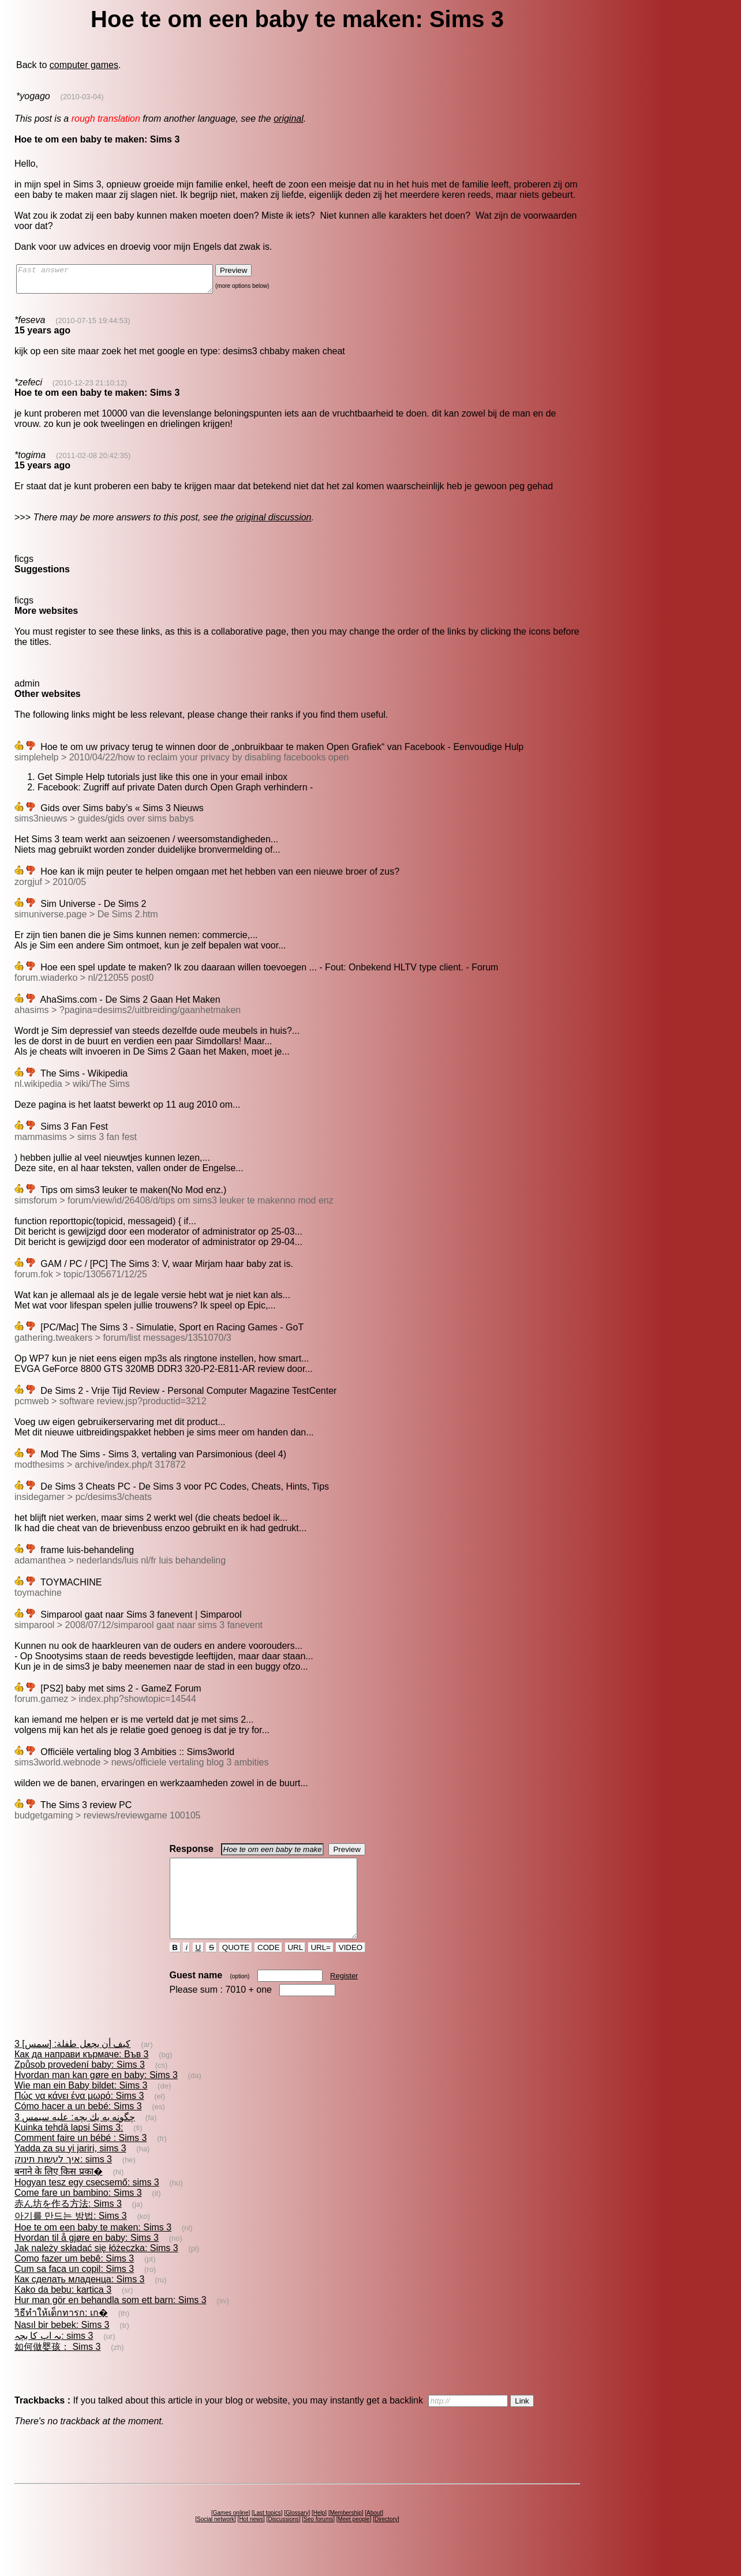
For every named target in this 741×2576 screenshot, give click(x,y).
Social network (215, 2540)
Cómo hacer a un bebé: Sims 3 (78, 2127)
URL (295, 1968)
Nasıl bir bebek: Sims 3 (62, 2345)
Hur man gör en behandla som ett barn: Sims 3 (110, 2321)
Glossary (297, 2533)
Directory (386, 2540)
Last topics (267, 2533)
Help (319, 2533)
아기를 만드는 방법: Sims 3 (70, 2236)
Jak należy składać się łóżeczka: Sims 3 (96, 2269)
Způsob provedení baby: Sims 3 (79, 2085)
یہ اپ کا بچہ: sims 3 (53, 2356)
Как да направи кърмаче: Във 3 (81, 2075)
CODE (268, 1968)
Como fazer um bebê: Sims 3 (74, 2279)
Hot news (251, 2540)
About (373, 2533)
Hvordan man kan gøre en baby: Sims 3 (96, 2096)
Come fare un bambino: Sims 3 (78, 2213)
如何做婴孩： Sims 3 (57, 2367)
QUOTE (236, 1968)
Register (344, 1996)
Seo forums (318, 2540)
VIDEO (350, 1968)
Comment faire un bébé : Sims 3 (80, 2158)
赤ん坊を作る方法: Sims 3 (68, 2224)
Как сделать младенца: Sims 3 (79, 2300)
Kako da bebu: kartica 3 (62, 2310)
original (289, 118)
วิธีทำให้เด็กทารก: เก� (61, 2333)
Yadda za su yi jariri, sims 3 (70, 2169)
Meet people (354, 2540)
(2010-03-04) (82, 96)
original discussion (274, 522)
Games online (231, 2533)
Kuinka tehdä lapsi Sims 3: (69, 2148)
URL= (321, 1968)
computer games (84, 65)
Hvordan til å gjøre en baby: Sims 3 (86, 2258)
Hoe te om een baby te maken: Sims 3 (92, 2248)
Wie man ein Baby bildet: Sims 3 (80, 2106)
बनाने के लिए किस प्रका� (58, 2192)
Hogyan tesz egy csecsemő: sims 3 (86, 2203)
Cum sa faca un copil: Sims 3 (74, 2289)
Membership (346, 2533)
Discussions (283, 2540)
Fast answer (126, 281)
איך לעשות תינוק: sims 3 (63, 2180)
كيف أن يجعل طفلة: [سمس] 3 (72, 2064)
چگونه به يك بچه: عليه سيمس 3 (74, 2138)
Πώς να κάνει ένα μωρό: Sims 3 (79, 2116)
